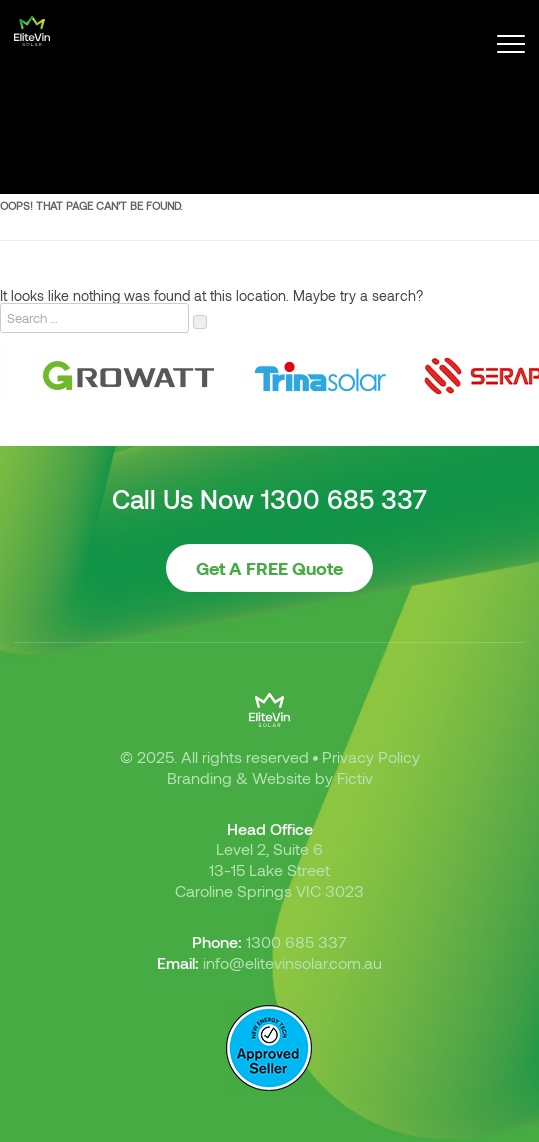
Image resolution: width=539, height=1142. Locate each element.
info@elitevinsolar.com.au (292, 962)
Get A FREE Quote (269, 568)
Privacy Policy (371, 756)
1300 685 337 (344, 499)
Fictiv (355, 777)
